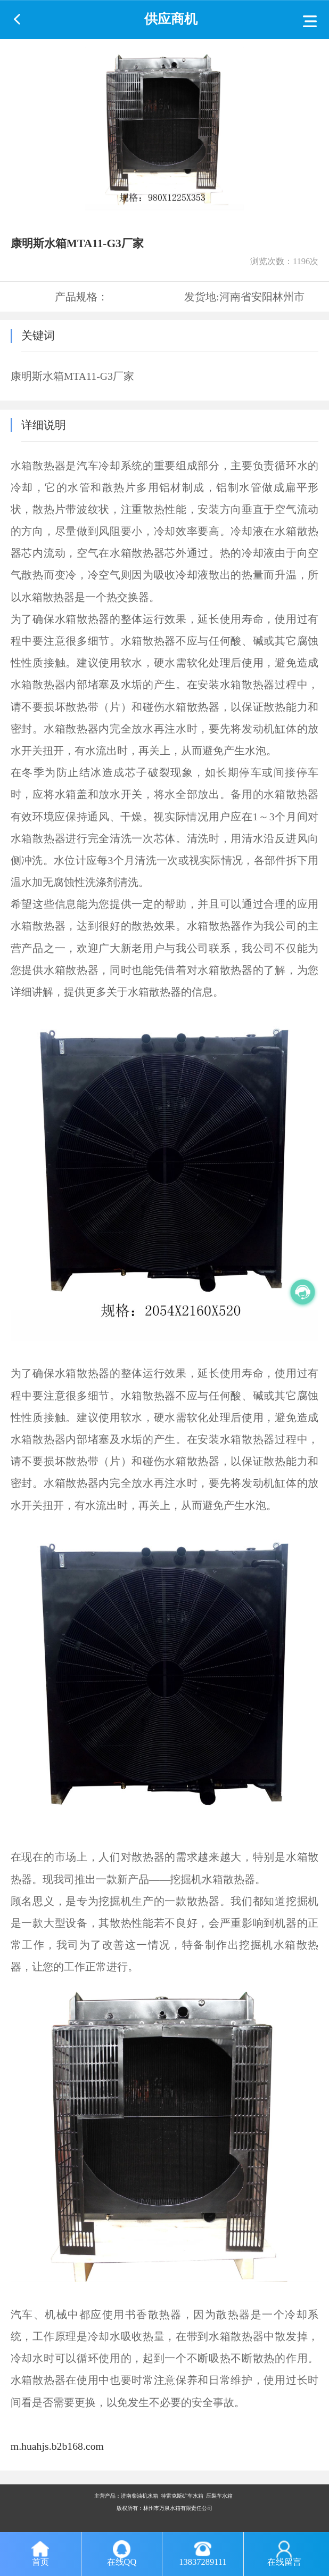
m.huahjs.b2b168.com (57, 2446)
